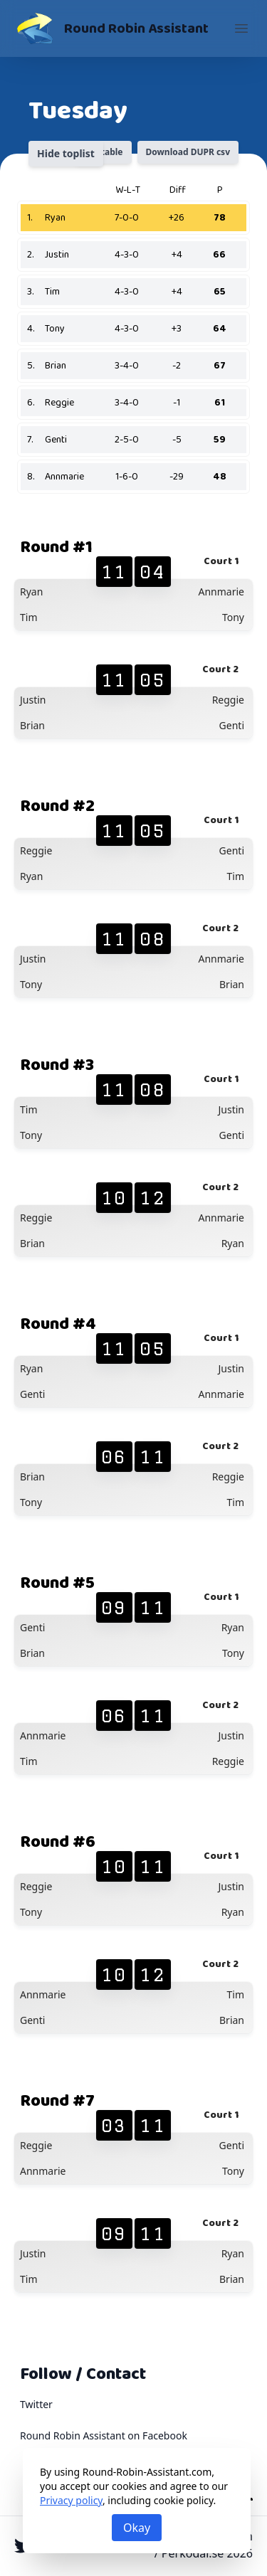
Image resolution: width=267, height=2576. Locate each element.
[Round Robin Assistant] (35, 28)
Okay (136, 2527)
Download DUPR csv (188, 152)
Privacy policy (71, 2500)
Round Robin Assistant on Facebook (103, 2435)
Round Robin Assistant (136, 28)
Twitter (36, 2404)
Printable (103, 152)
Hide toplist (66, 153)
